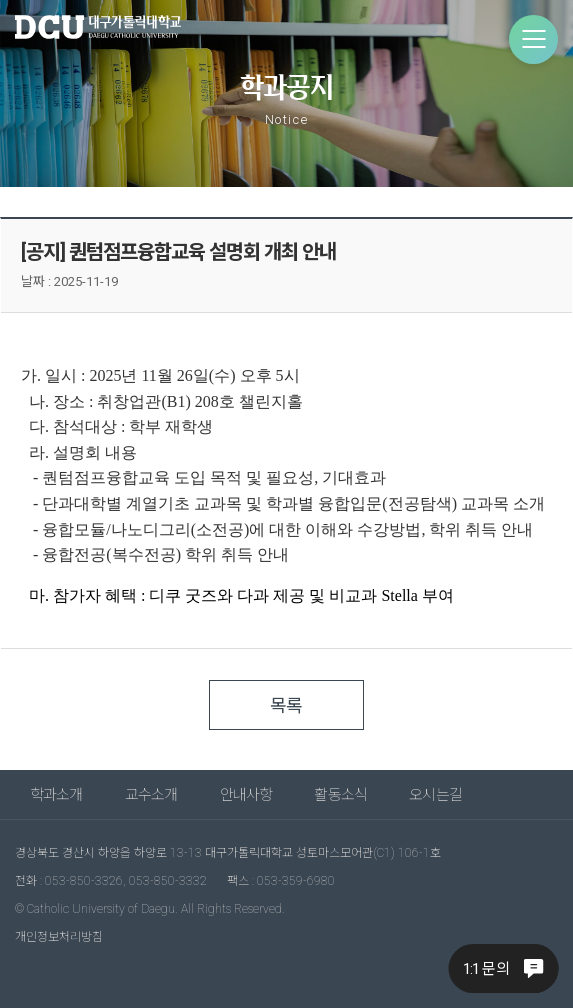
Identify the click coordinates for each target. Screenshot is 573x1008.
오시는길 (435, 795)
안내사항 (246, 795)
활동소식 (340, 795)
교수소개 (151, 795)
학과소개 (56, 795)
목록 (286, 705)
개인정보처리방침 (59, 937)
